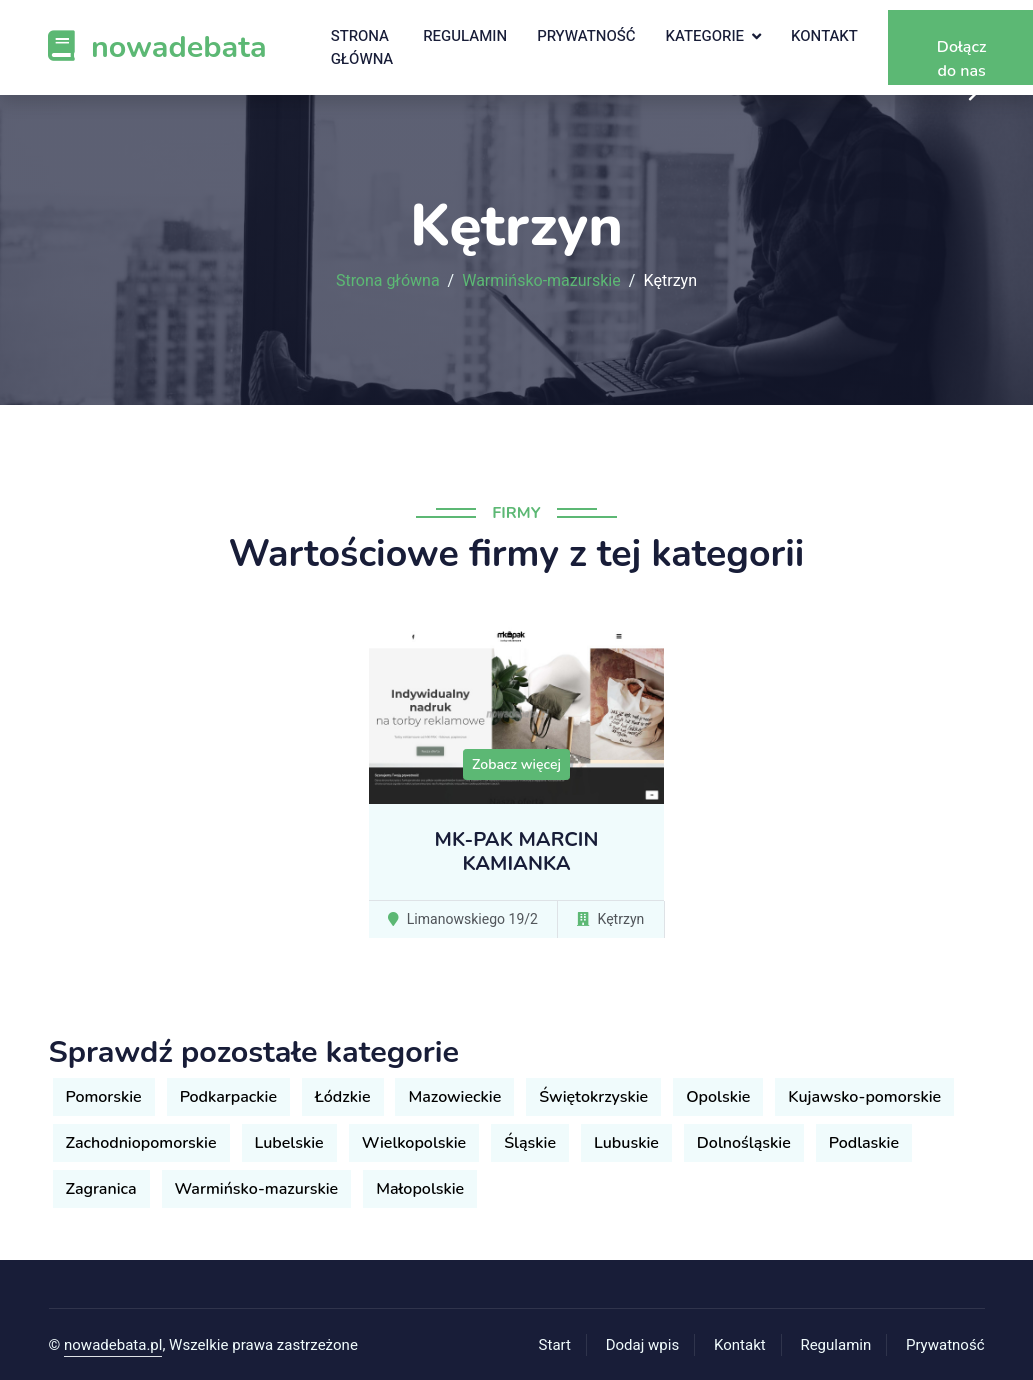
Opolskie (718, 1097)
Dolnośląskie (744, 1143)
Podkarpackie (228, 1097)
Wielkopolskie (414, 1143)
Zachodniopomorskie (141, 1143)
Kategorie (705, 36)
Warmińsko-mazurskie (541, 281)
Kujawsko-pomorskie (864, 1097)
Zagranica (101, 1189)
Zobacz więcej (516, 764)
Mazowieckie (454, 1097)
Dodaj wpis (643, 1345)
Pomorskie (104, 1097)
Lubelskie (289, 1143)
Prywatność (586, 36)
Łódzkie (342, 1097)
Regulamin (465, 36)
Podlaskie (864, 1143)
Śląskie (530, 1143)
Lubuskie (626, 1143)
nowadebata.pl (113, 1345)
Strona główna (362, 47)
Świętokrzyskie (593, 1097)
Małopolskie (420, 1189)
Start (555, 1345)
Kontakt (824, 36)
